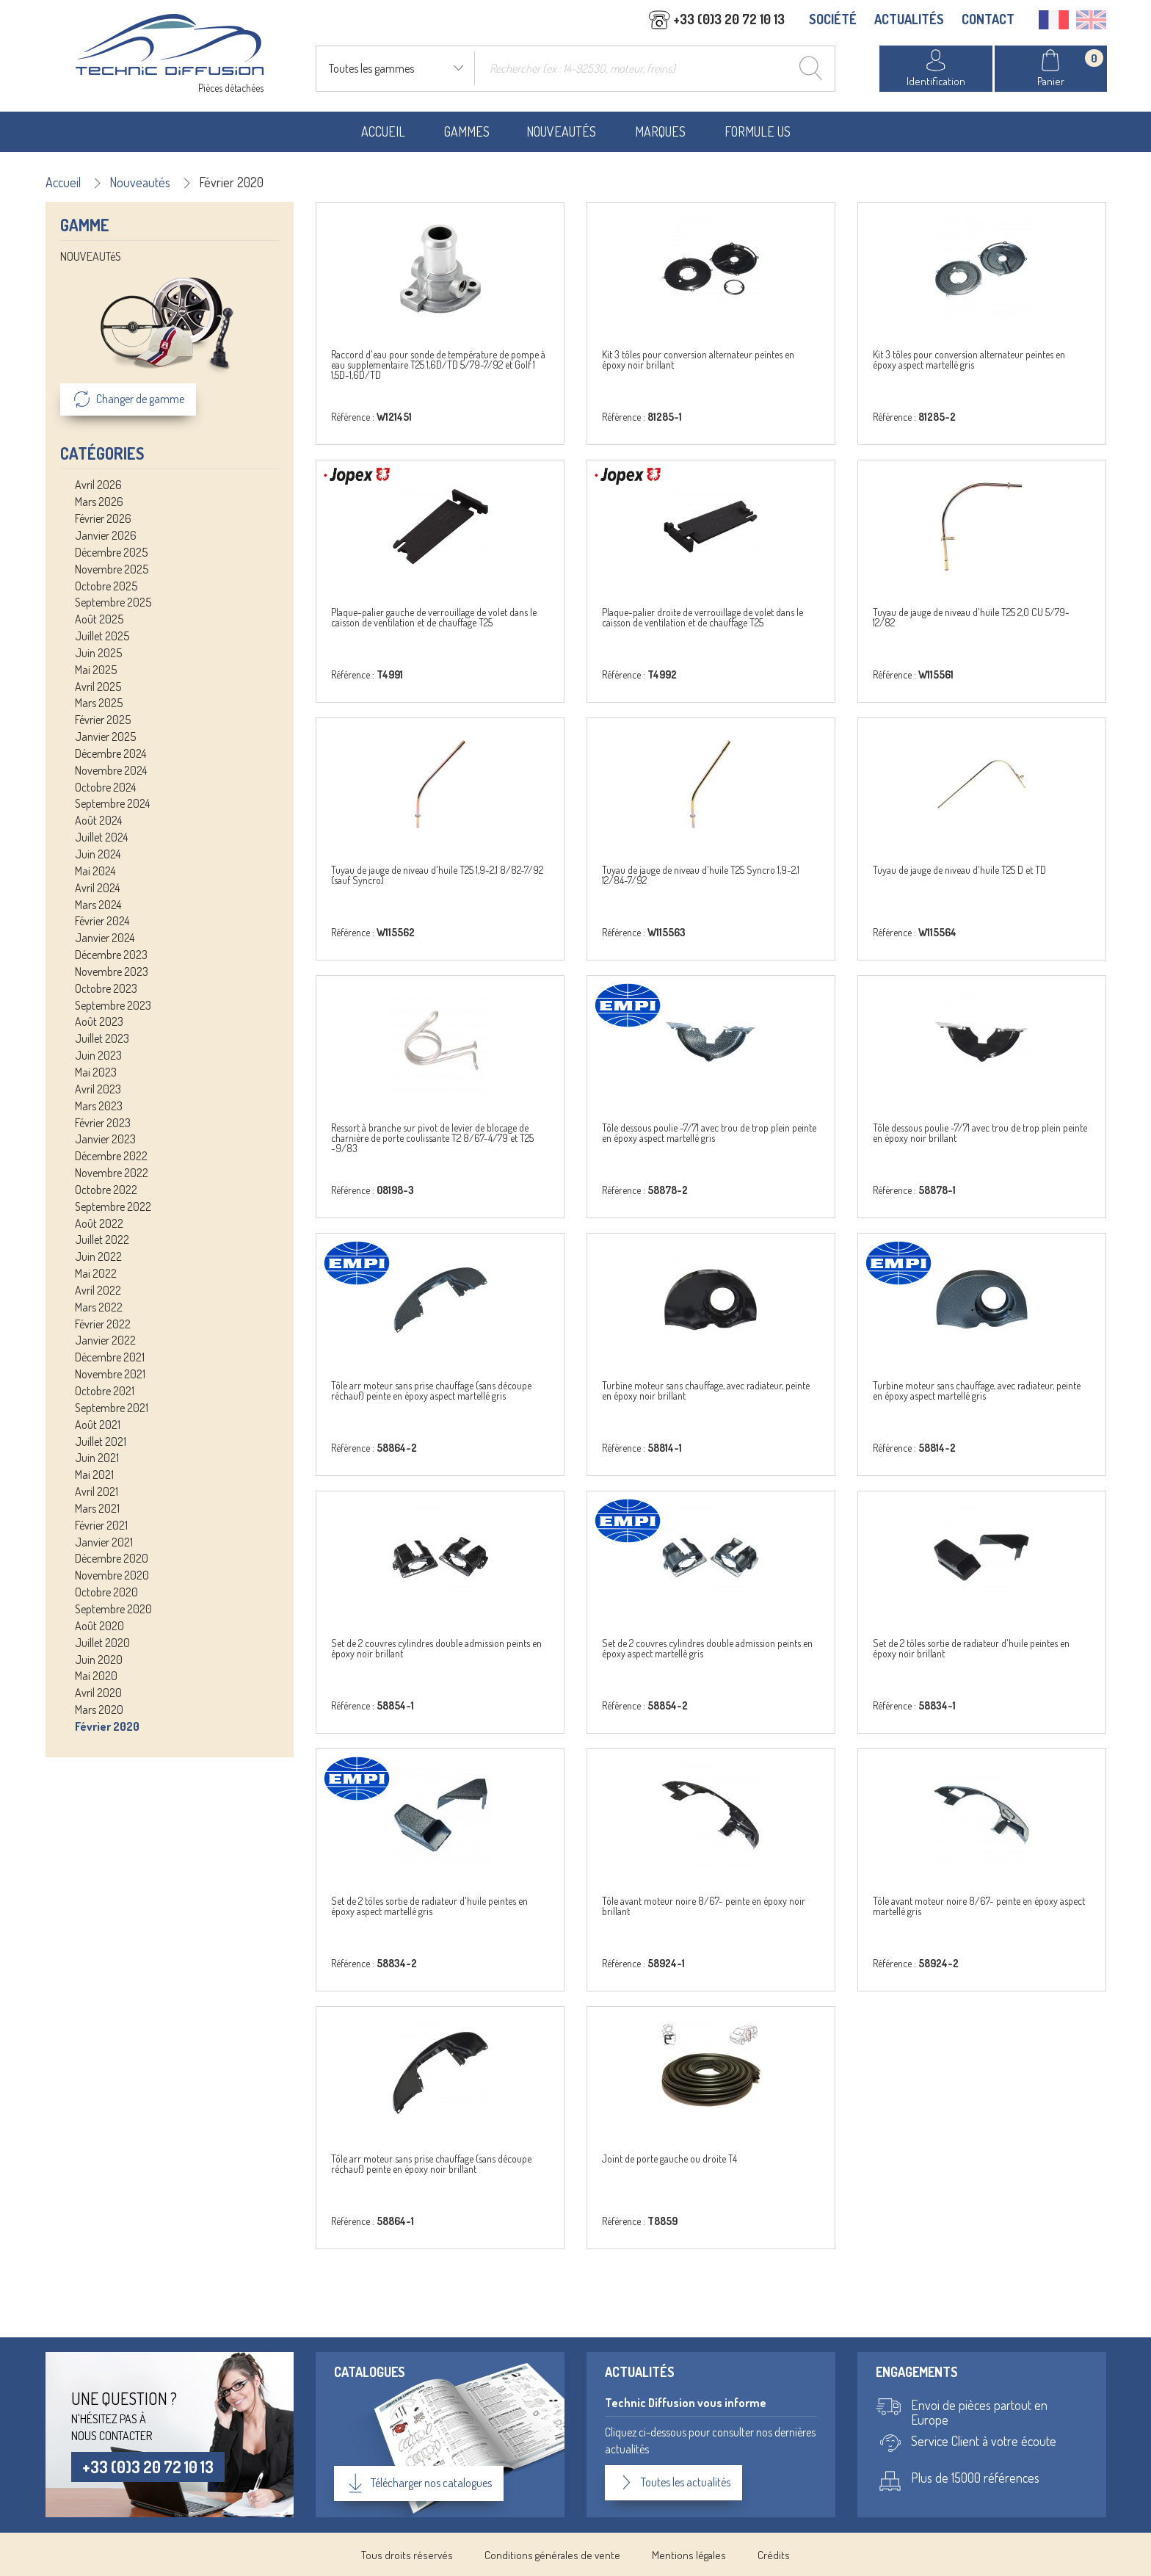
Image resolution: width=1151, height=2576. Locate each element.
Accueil (383, 131)
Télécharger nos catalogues (418, 2482)
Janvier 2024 (104, 937)
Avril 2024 (97, 887)
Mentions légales (689, 2554)
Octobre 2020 (106, 1591)
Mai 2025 (96, 669)
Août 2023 (99, 1020)
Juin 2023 (98, 1054)
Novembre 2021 (110, 1373)
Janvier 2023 (105, 1138)
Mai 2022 (96, 1272)
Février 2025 (103, 719)
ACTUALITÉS (909, 20)
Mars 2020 (99, 1708)
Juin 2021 (97, 1457)
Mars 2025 (99, 702)
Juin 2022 (98, 1255)
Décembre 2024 (110, 752)
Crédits (774, 2554)
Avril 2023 (98, 1088)
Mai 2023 (96, 1071)
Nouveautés (561, 131)
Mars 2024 (98, 903)
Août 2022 (99, 1222)
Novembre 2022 (111, 1172)
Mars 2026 (99, 500)
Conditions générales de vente (552, 2554)
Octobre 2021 (104, 1390)
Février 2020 (107, 1725)
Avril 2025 (98, 685)
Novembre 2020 (112, 1574)
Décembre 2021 (110, 1356)
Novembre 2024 (111, 769)
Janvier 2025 (105, 735)
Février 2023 (103, 1121)
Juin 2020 (99, 1658)
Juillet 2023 (102, 1037)
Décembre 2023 (111, 954)
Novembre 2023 (111, 970)
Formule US (758, 131)
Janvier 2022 (105, 1339)
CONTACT (988, 20)
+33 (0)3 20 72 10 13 (148, 2465)
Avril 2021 (96, 1490)
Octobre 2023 (106, 987)
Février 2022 (103, 1323)
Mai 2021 (94, 1473)
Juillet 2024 (101, 836)
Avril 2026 (98, 484)
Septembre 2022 (113, 1205)
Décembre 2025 (111, 551)
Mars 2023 (99, 1105)
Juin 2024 (97, 853)
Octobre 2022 (106, 1189)
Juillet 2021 (100, 1440)
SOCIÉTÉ (833, 20)
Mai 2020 (96, 1675)
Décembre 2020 (111, 1557)
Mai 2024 (95, 870)
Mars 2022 (99, 1306)
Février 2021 (101, 1524)
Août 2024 (98, 819)
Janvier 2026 (106, 534)
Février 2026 (103, 517)
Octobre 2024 (105, 786)
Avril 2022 (98, 1289)
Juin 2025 (98, 652)
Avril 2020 (98, 1692)
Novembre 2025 (111, 568)
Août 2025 (99, 618)
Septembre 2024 (112, 802)
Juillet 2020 (102, 1642)
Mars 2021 (97, 1507)
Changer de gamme (128, 399)
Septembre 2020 (113, 1608)
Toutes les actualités (673, 2481)
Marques (660, 131)
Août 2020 (99, 1625)
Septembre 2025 (113, 601)
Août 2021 (97, 1424)
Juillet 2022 (102, 1238)
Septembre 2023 (113, 1004)
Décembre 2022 (111, 1155)
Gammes (467, 131)
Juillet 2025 (102, 635)
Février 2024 (102, 920)
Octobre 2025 (106, 584)
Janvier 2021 (104, 1541)
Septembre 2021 (111, 1407)
